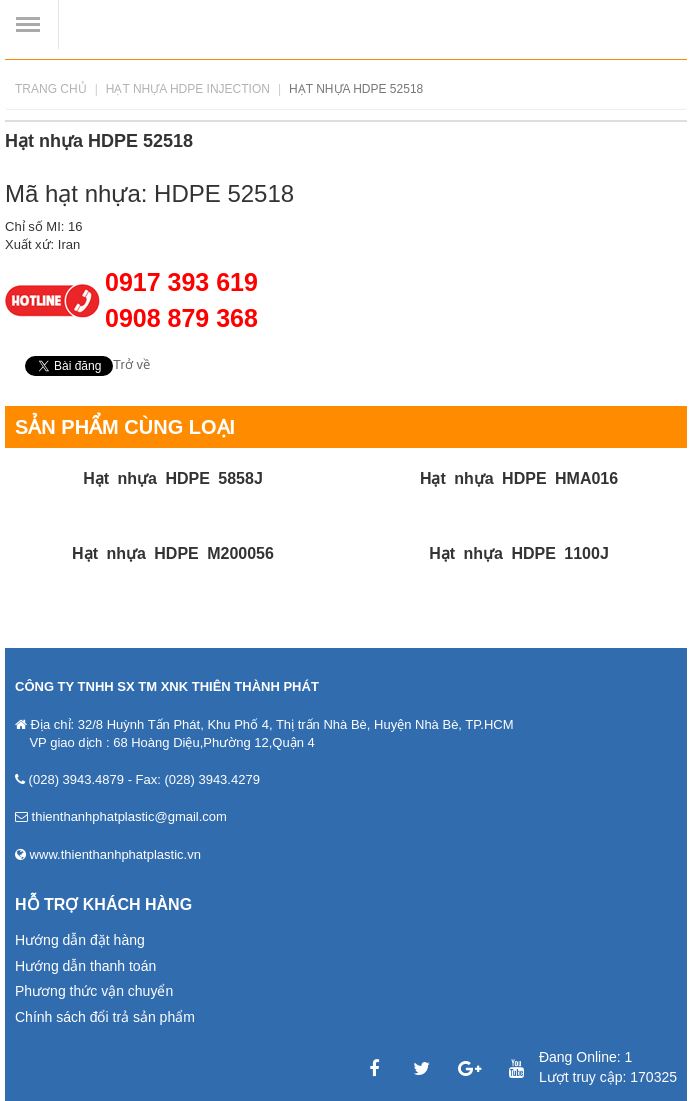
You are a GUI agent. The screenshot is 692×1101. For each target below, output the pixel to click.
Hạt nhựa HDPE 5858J (173, 478)
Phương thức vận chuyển (94, 991)
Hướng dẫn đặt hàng (80, 940)
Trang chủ (51, 89)
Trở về (131, 364)
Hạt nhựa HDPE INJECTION (188, 89)
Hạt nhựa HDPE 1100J (519, 553)
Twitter (422, 1069)
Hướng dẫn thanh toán (85, 966)
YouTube (517, 1069)
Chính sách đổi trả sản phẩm (105, 1017)
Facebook (374, 1069)
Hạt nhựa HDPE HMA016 (519, 478)
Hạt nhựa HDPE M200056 (173, 553)
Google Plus (469, 1069)
